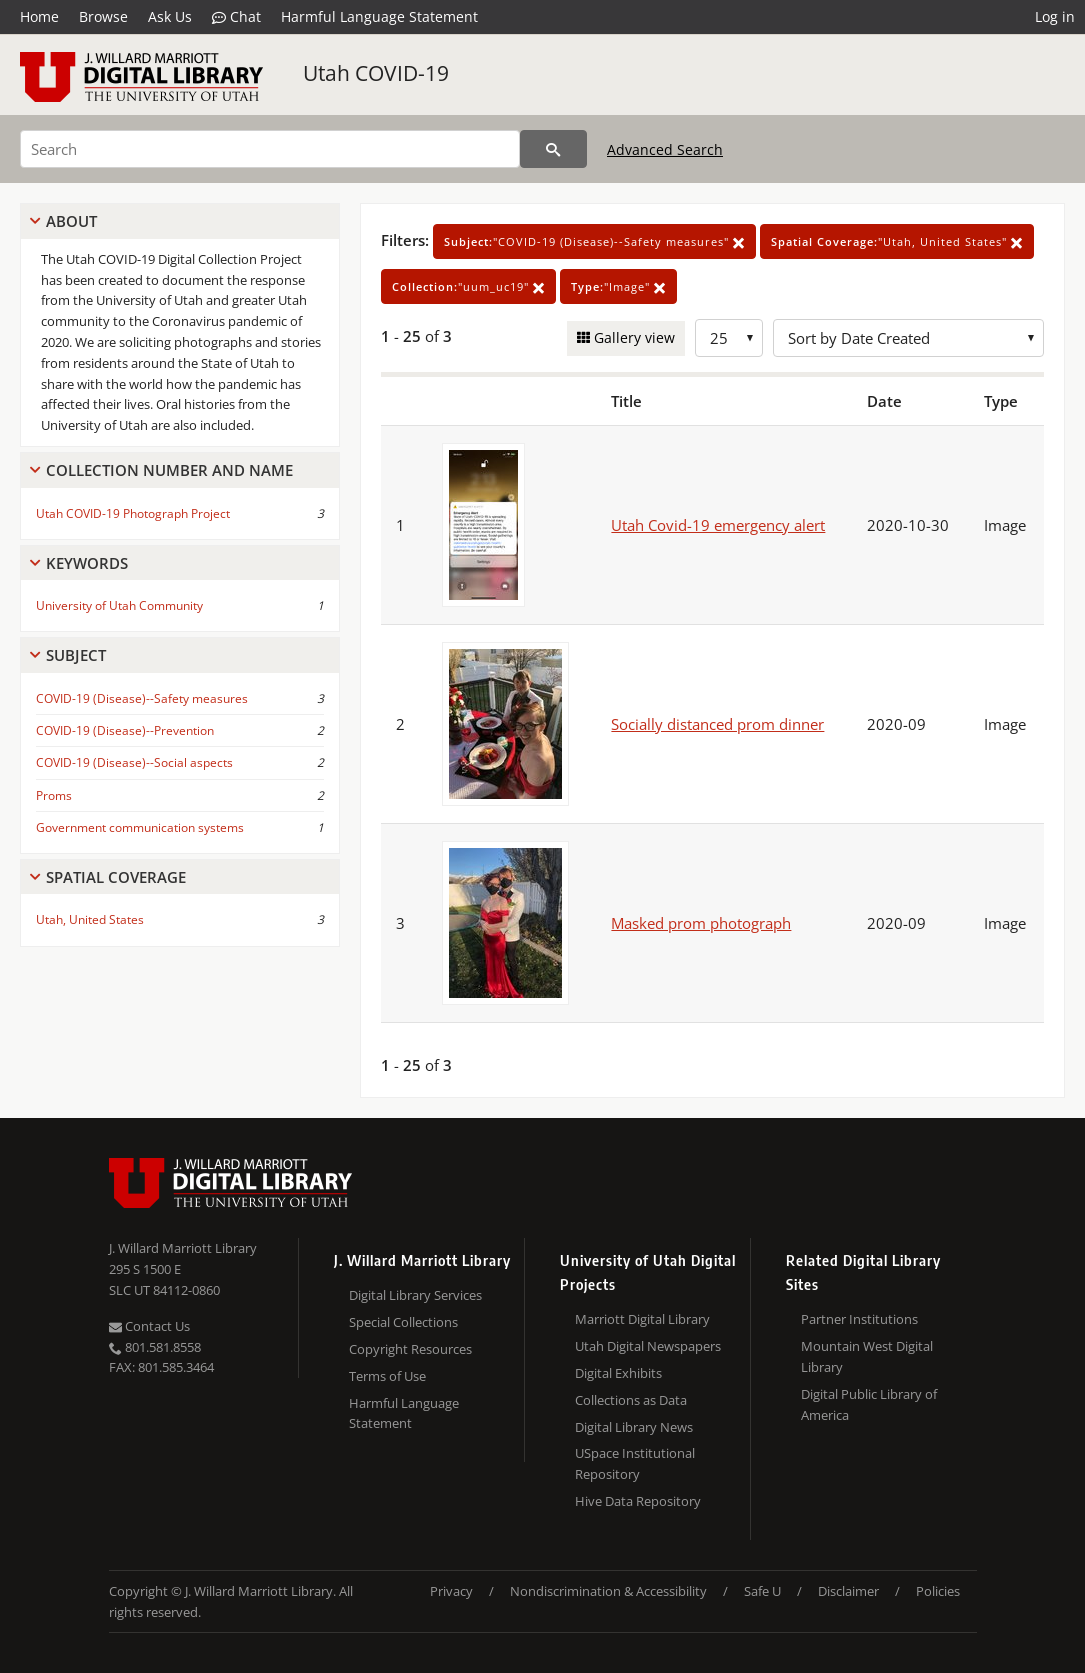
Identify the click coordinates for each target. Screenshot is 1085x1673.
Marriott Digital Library (642, 1319)
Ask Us (170, 16)
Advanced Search (665, 149)
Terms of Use (387, 1376)
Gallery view (632, 337)
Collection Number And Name (169, 470)
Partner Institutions (859, 1319)
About (71, 221)
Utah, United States (90, 919)
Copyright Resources (410, 1349)
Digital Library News (634, 1427)
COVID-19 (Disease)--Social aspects (134, 762)
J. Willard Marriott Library (183, 1248)
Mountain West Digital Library (867, 1356)
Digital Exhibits (618, 1373)
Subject (76, 655)
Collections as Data (631, 1400)
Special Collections (403, 1322)
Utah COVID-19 (376, 73)
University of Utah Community (119, 605)
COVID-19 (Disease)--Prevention (125, 730)
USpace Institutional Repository (635, 1463)
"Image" (618, 286)
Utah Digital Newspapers (648, 1346)
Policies (938, 1591)
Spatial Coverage (116, 877)
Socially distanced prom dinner (717, 724)
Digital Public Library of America (869, 1404)
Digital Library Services (415, 1295)
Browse (103, 16)
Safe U (762, 1591)
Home (39, 16)
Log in (1055, 16)
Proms (54, 795)
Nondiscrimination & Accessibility (608, 1591)
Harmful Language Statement (379, 16)
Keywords (87, 563)
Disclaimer (848, 1591)
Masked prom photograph (701, 923)
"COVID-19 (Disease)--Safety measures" (594, 241)
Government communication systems (140, 827)
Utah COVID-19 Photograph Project (133, 513)
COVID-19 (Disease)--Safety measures (142, 698)
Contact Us (149, 1326)
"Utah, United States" (897, 241)
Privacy (451, 1591)
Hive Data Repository (638, 1501)
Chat (236, 17)
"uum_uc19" (468, 286)
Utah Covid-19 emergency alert (718, 525)
